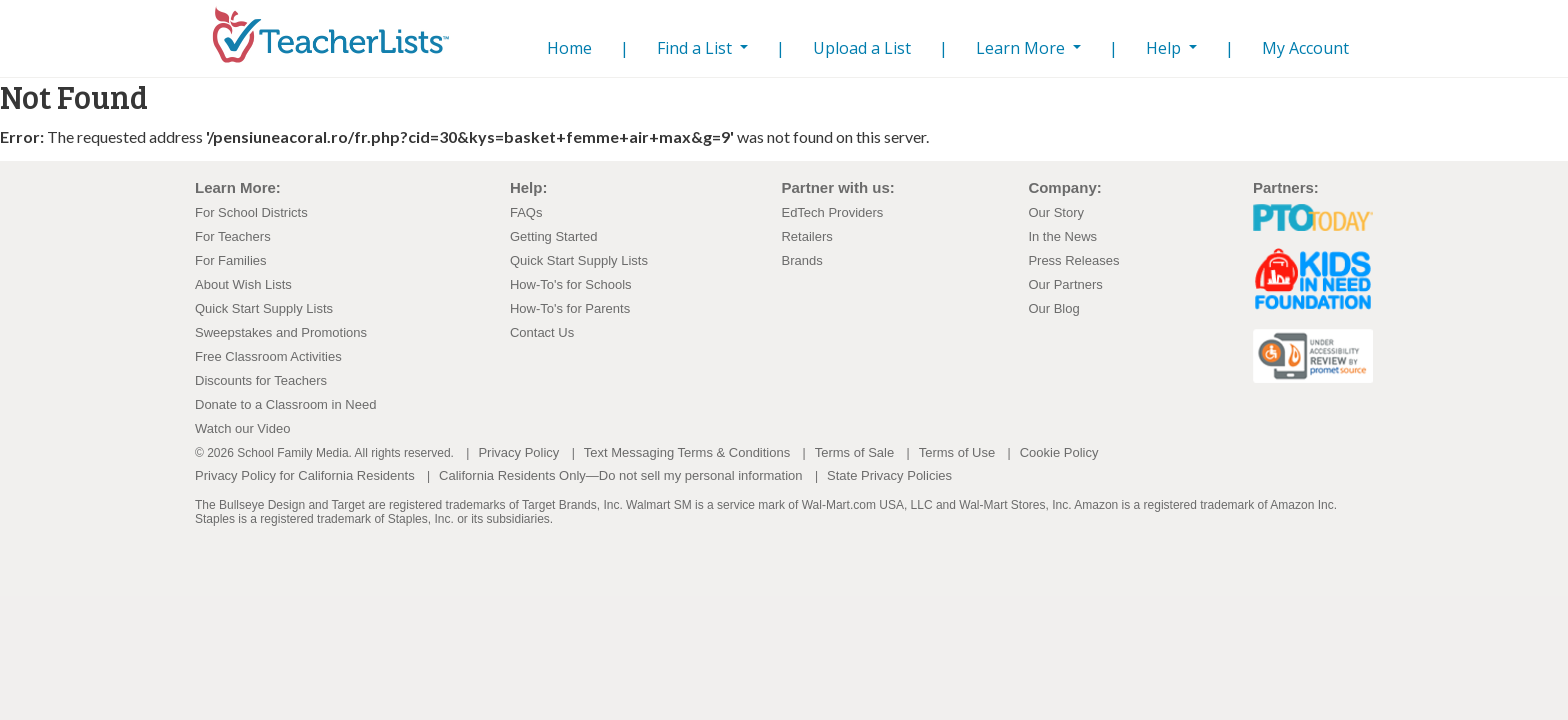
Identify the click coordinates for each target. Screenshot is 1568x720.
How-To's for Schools (571, 284)
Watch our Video (242, 428)
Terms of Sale (854, 452)
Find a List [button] (696, 48)
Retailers (806, 236)
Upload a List (862, 48)
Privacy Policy (518, 452)
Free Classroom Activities (268, 356)
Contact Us (542, 332)
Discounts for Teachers (261, 380)
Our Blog (1053, 308)
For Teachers (233, 236)
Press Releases (1073, 260)
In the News (1062, 236)
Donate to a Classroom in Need (285, 404)
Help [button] (1165, 48)
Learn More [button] (1022, 48)
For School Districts (251, 212)
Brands (801, 260)
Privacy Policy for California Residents (305, 475)
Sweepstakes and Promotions (281, 332)
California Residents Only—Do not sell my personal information (620, 475)
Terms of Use (957, 452)
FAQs (526, 212)
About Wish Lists (243, 284)
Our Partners (1065, 284)
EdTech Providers (832, 212)
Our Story (1056, 212)
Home (565, 47)
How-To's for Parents (570, 308)
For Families (231, 260)
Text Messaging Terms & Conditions (687, 452)
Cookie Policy (1059, 452)
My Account (1305, 48)
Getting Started (553, 236)
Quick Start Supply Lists (264, 308)
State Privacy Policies (889, 475)
